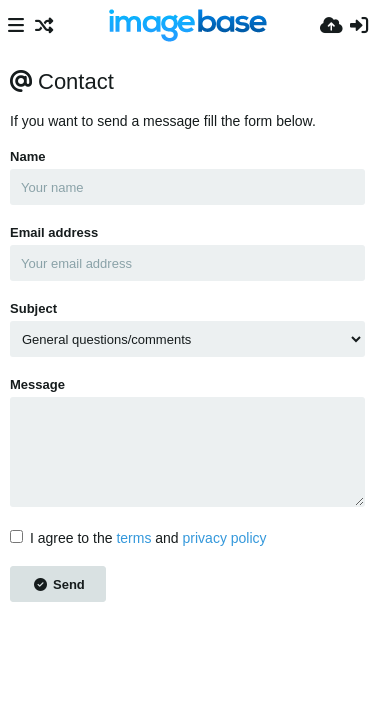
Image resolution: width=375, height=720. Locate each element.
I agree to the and (138, 538)
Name (27, 156)
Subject (33, 308)
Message (37, 384)
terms (133, 538)
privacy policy (225, 538)
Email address (54, 232)
